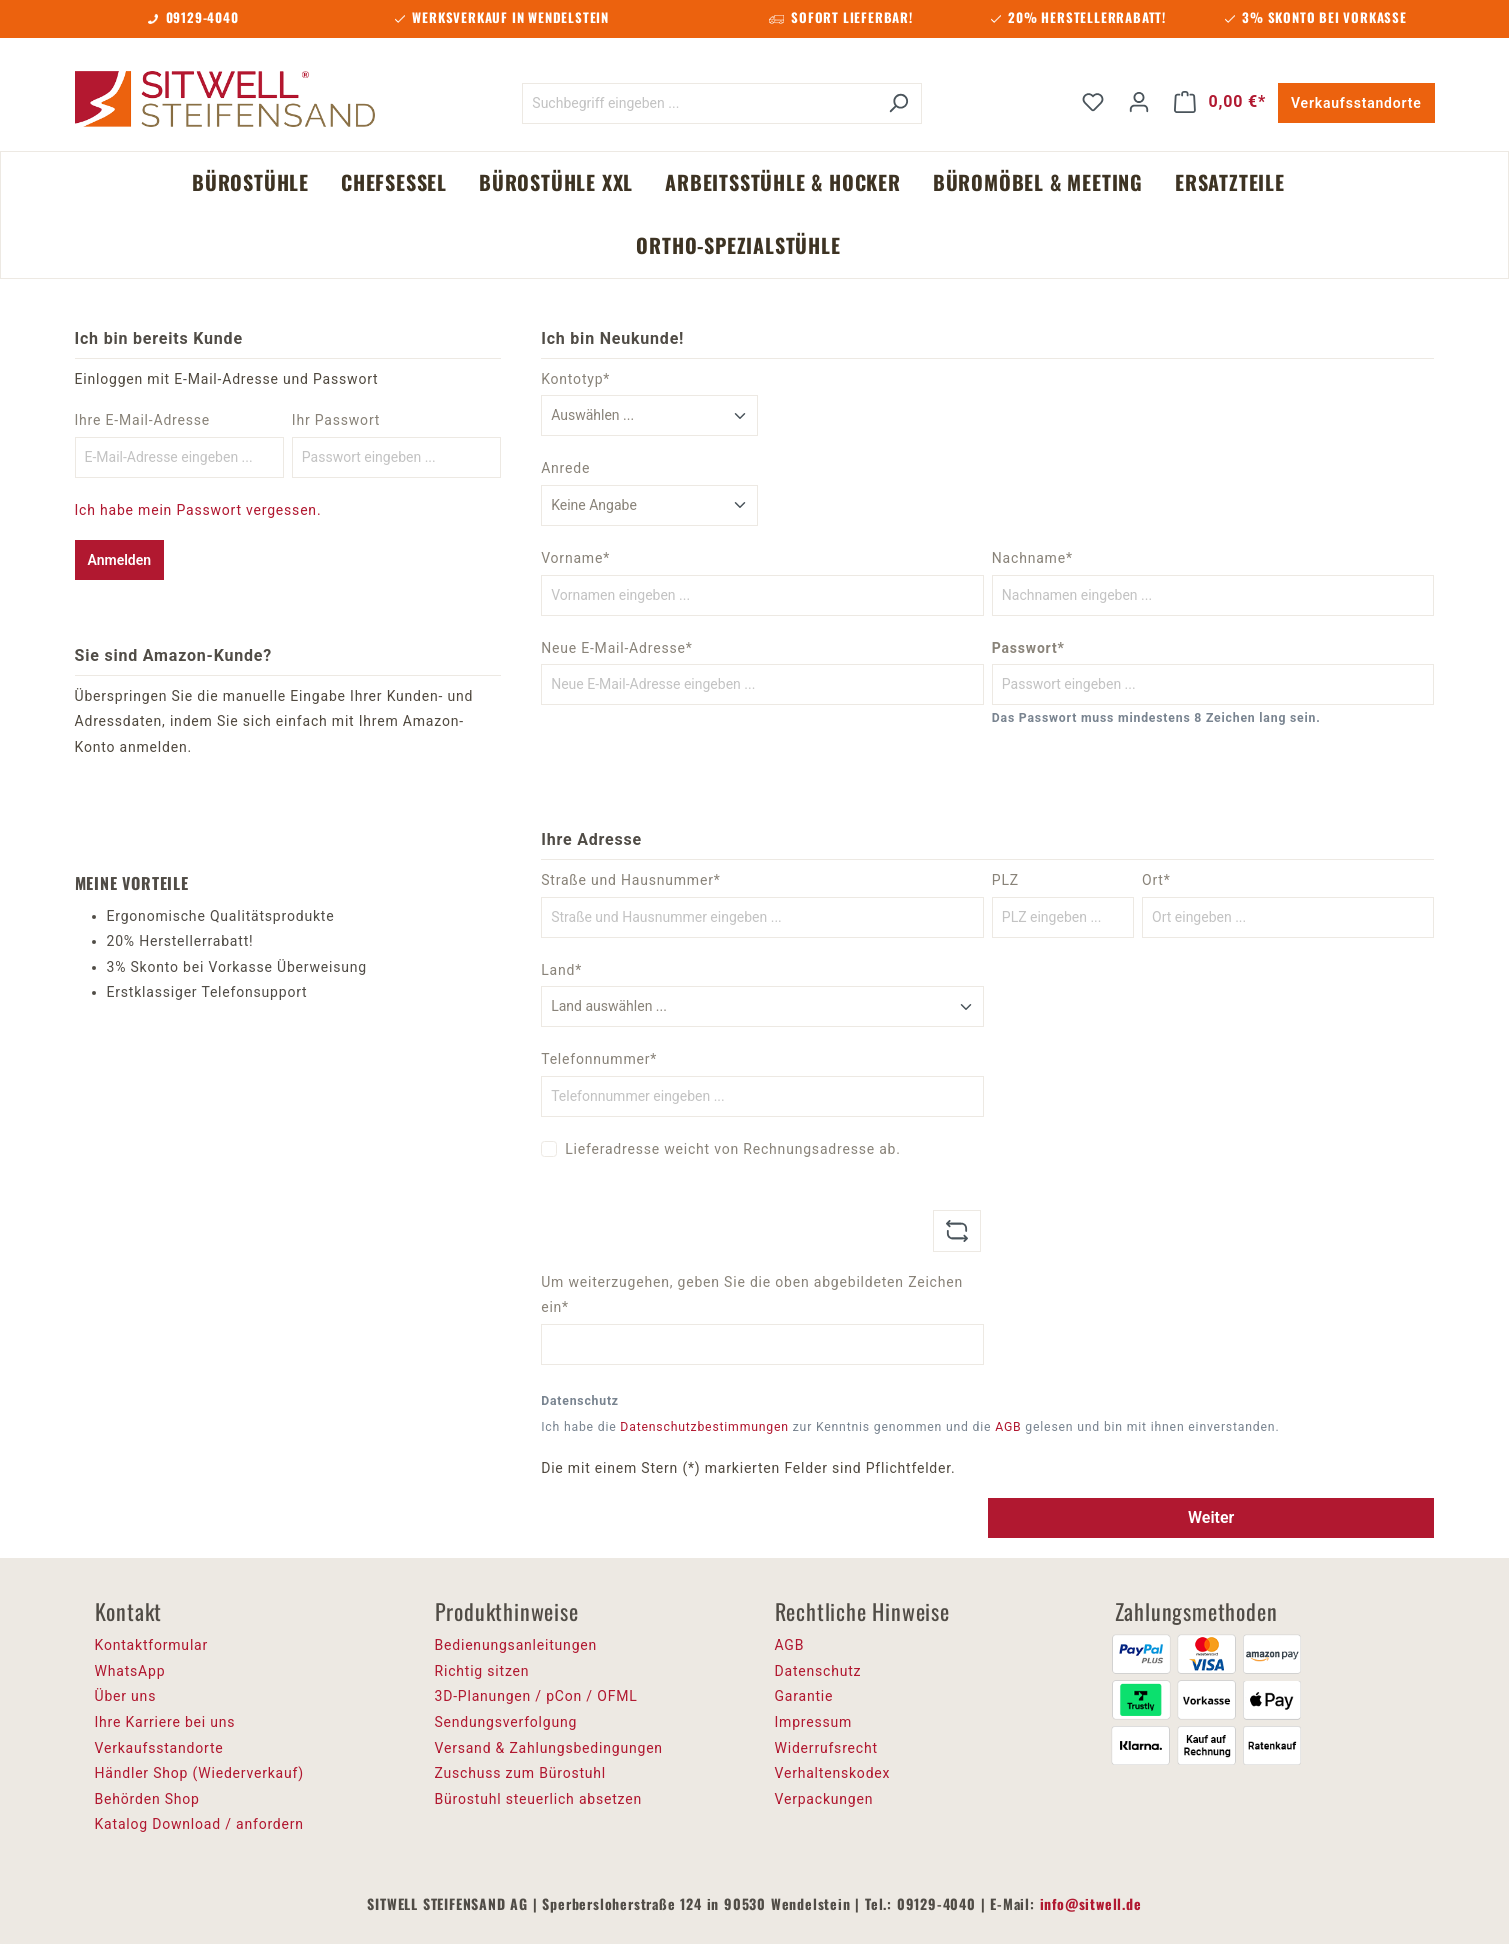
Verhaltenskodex (833, 1773)
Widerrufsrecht (826, 1748)
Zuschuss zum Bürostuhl (521, 1773)
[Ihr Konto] (1139, 102)
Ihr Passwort (336, 420)
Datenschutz (818, 1671)
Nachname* (1032, 558)
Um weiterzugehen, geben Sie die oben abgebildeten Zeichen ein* (752, 1295)
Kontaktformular (152, 1645)
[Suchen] (898, 103)
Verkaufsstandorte (1356, 103)
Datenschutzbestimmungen (704, 1427)
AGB (1008, 1427)
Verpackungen (824, 1799)
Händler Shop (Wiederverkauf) (200, 1773)
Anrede (565, 468)
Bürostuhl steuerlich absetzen (538, 1799)
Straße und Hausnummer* (630, 880)
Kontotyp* (575, 379)
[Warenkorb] (1220, 102)
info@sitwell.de (1091, 1903)
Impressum (814, 1722)
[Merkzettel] (1093, 102)
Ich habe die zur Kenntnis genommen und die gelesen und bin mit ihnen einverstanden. (910, 1427)
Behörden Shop (147, 1799)
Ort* (1156, 880)
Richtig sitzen (482, 1671)
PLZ (1005, 880)
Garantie (804, 1696)
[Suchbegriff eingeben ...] (699, 103)
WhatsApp (130, 1671)
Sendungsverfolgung (506, 1722)
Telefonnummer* (599, 1059)
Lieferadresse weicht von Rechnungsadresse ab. (733, 1149)
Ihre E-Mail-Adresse (143, 420)
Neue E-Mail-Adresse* (616, 648)
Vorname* (575, 558)
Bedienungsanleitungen (516, 1645)
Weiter (1211, 1517)
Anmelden (120, 560)
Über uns (126, 1696)
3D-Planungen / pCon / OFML (536, 1696)
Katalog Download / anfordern (199, 1824)
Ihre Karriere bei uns (165, 1722)
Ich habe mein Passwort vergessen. (198, 510)
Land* (561, 970)
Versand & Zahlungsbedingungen (549, 1748)
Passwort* (1028, 648)
